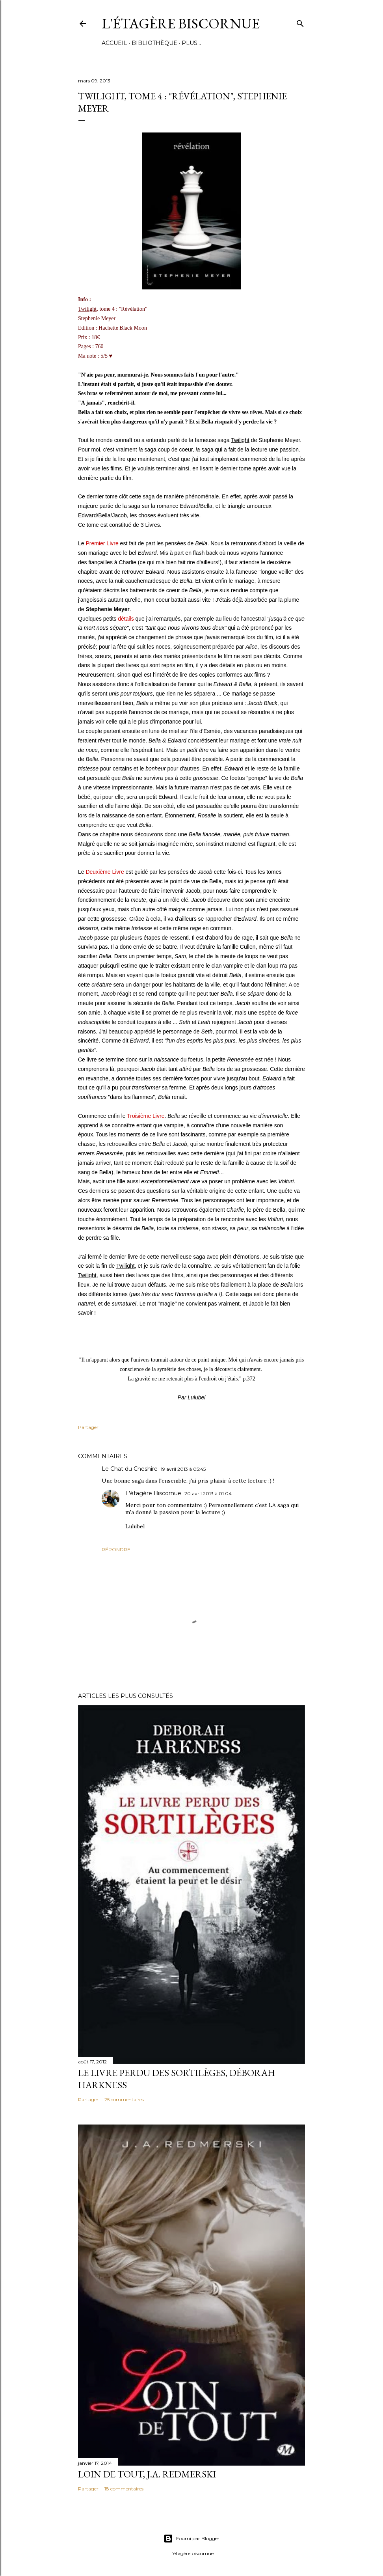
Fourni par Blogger (191, 2538)
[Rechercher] (300, 22)
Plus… (191, 43)
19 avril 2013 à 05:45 (183, 1469)
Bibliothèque (154, 43)
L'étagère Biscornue (181, 23)
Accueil (114, 43)
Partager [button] (88, 1427)
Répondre (116, 1549)
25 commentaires (124, 2099)
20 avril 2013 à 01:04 (208, 1493)
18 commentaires (123, 2489)
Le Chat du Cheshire (130, 1468)
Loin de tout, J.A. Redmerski (147, 2474)
